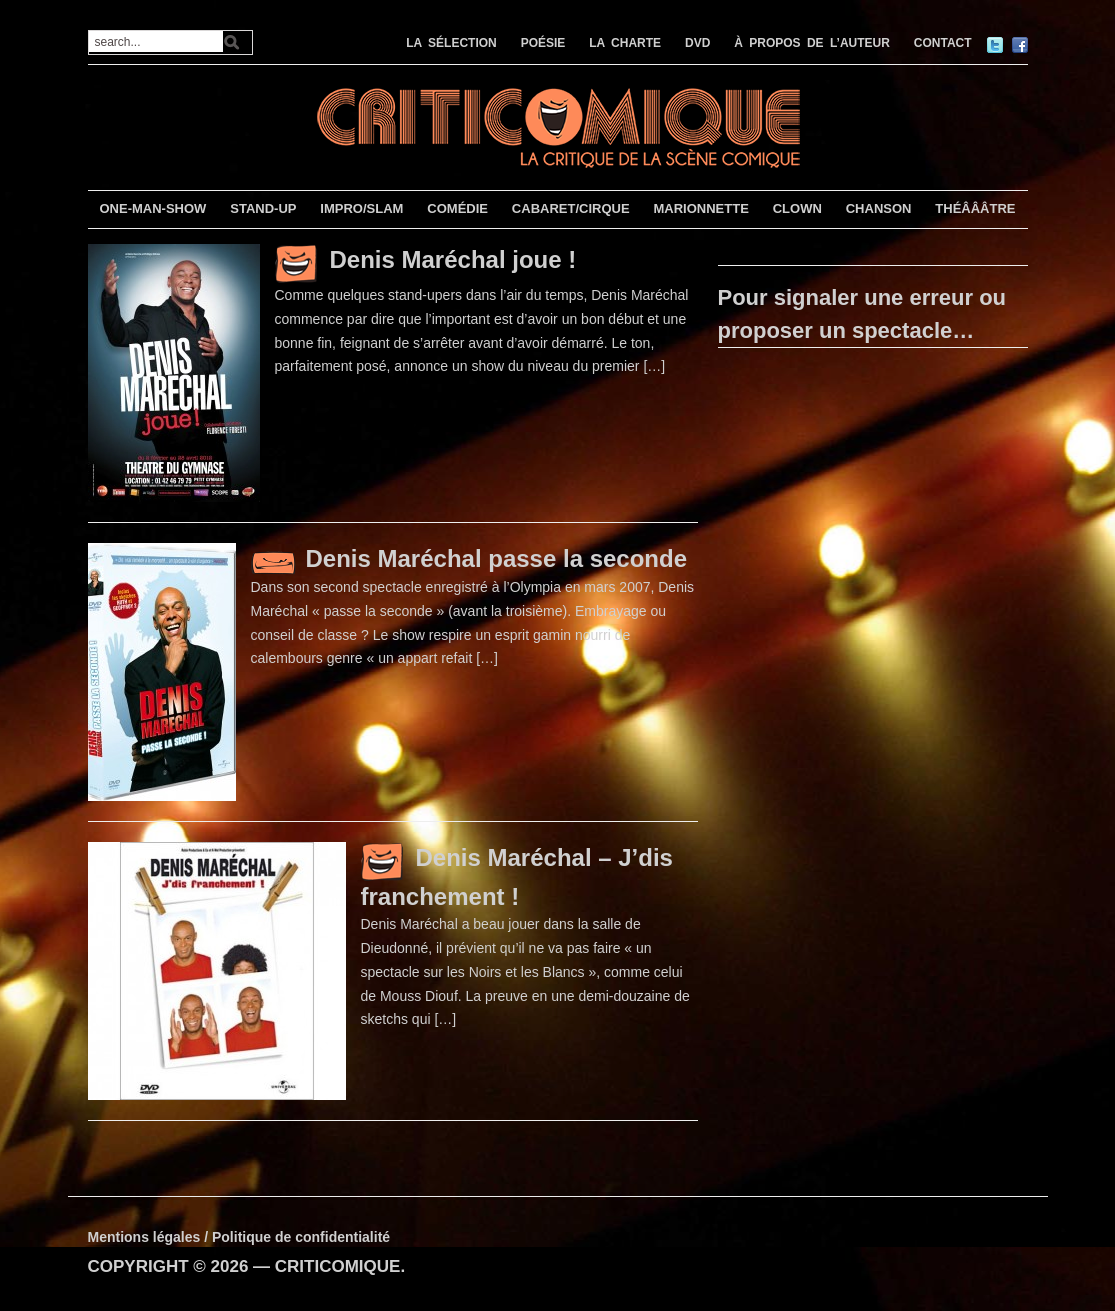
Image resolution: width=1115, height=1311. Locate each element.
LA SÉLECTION (451, 43)
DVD (697, 43)
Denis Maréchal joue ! (453, 259)
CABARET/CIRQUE (571, 208)
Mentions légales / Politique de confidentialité (239, 1237)
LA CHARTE (625, 43)
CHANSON (879, 208)
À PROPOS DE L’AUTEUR (812, 43)
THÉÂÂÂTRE (975, 208)
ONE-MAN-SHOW (152, 208)
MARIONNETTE (700, 208)
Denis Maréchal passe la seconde (497, 558)
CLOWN (797, 208)
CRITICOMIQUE (338, 1266)
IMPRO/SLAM (361, 208)
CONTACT (943, 43)
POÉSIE (543, 43)
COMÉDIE (457, 208)
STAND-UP (263, 208)
